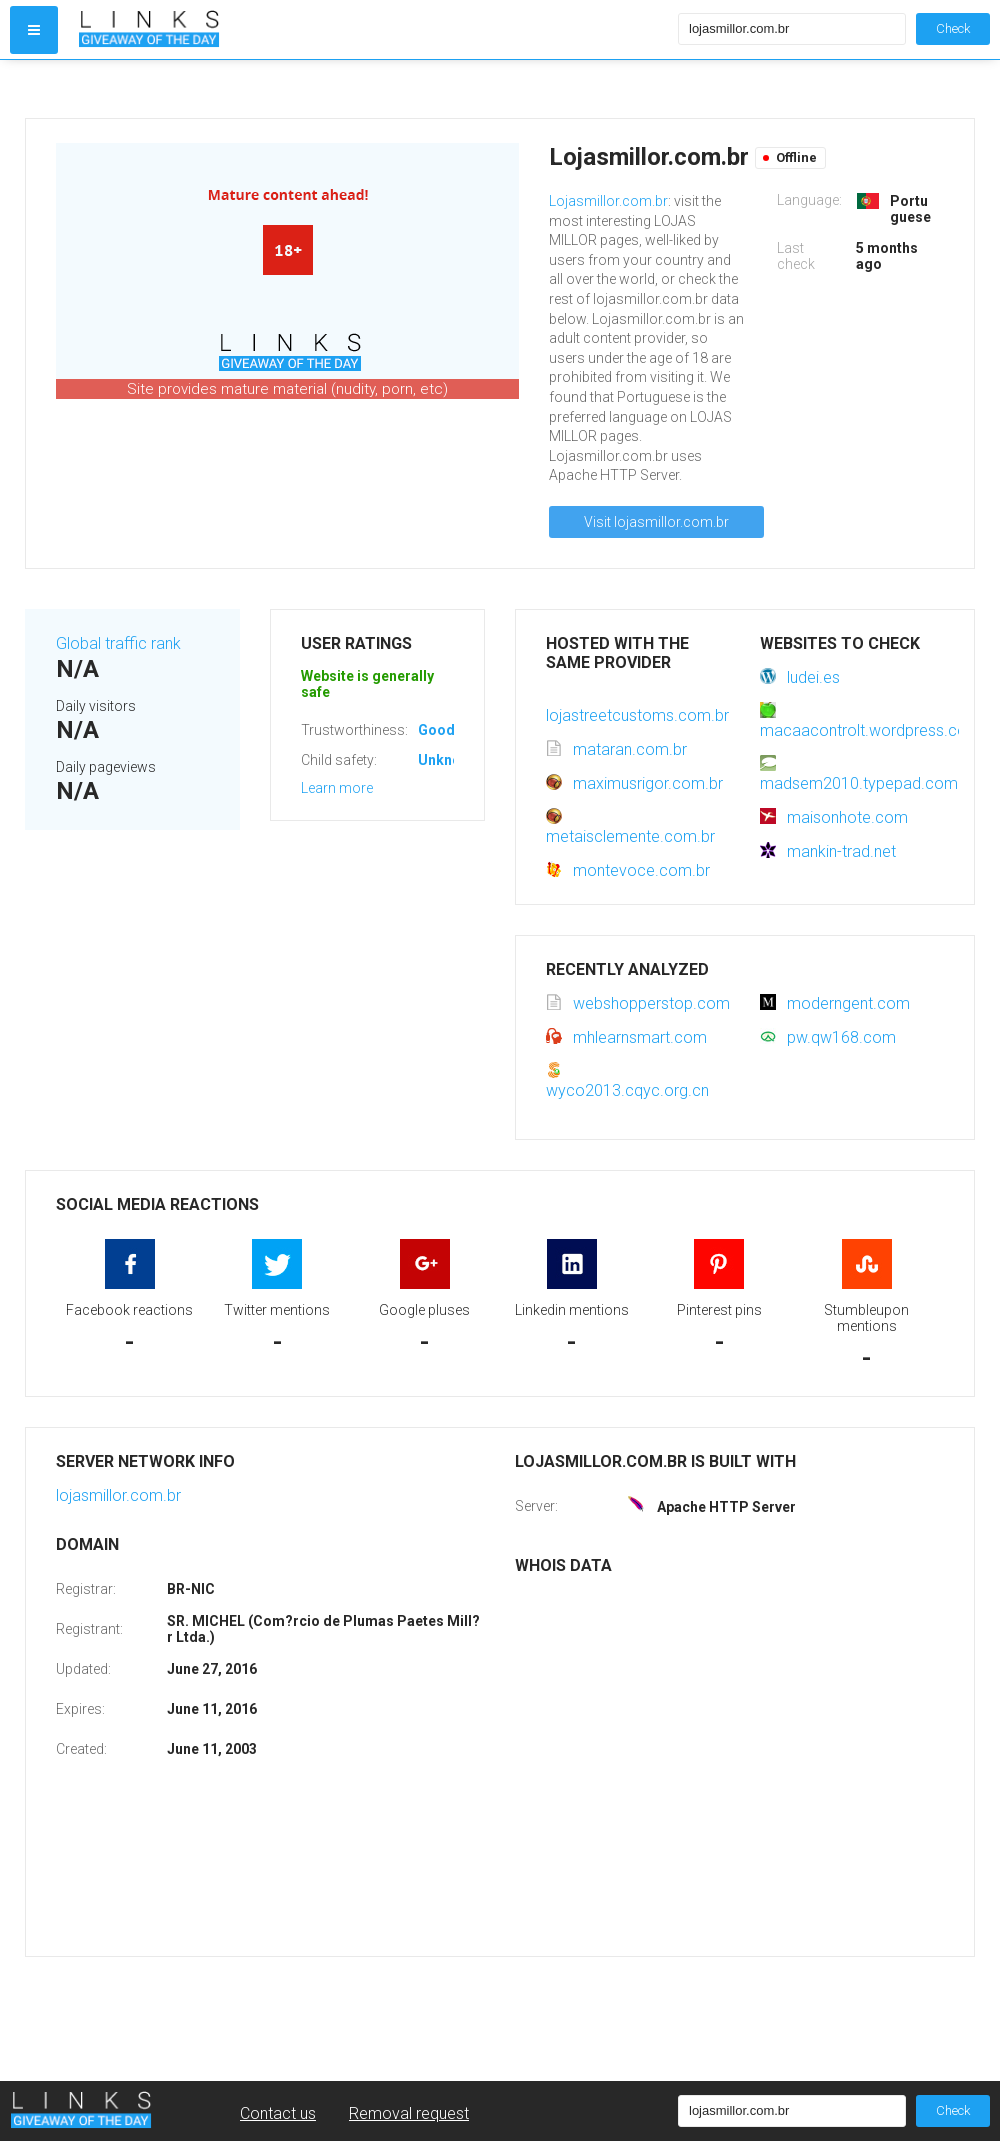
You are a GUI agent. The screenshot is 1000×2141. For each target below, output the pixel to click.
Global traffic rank (118, 643)
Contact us (278, 2113)
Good (436, 730)
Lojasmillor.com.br (608, 201)
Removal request (409, 2113)
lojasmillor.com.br (118, 1495)
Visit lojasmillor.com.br (656, 522)
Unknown (448, 760)
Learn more (337, 788)
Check (953, 28)
